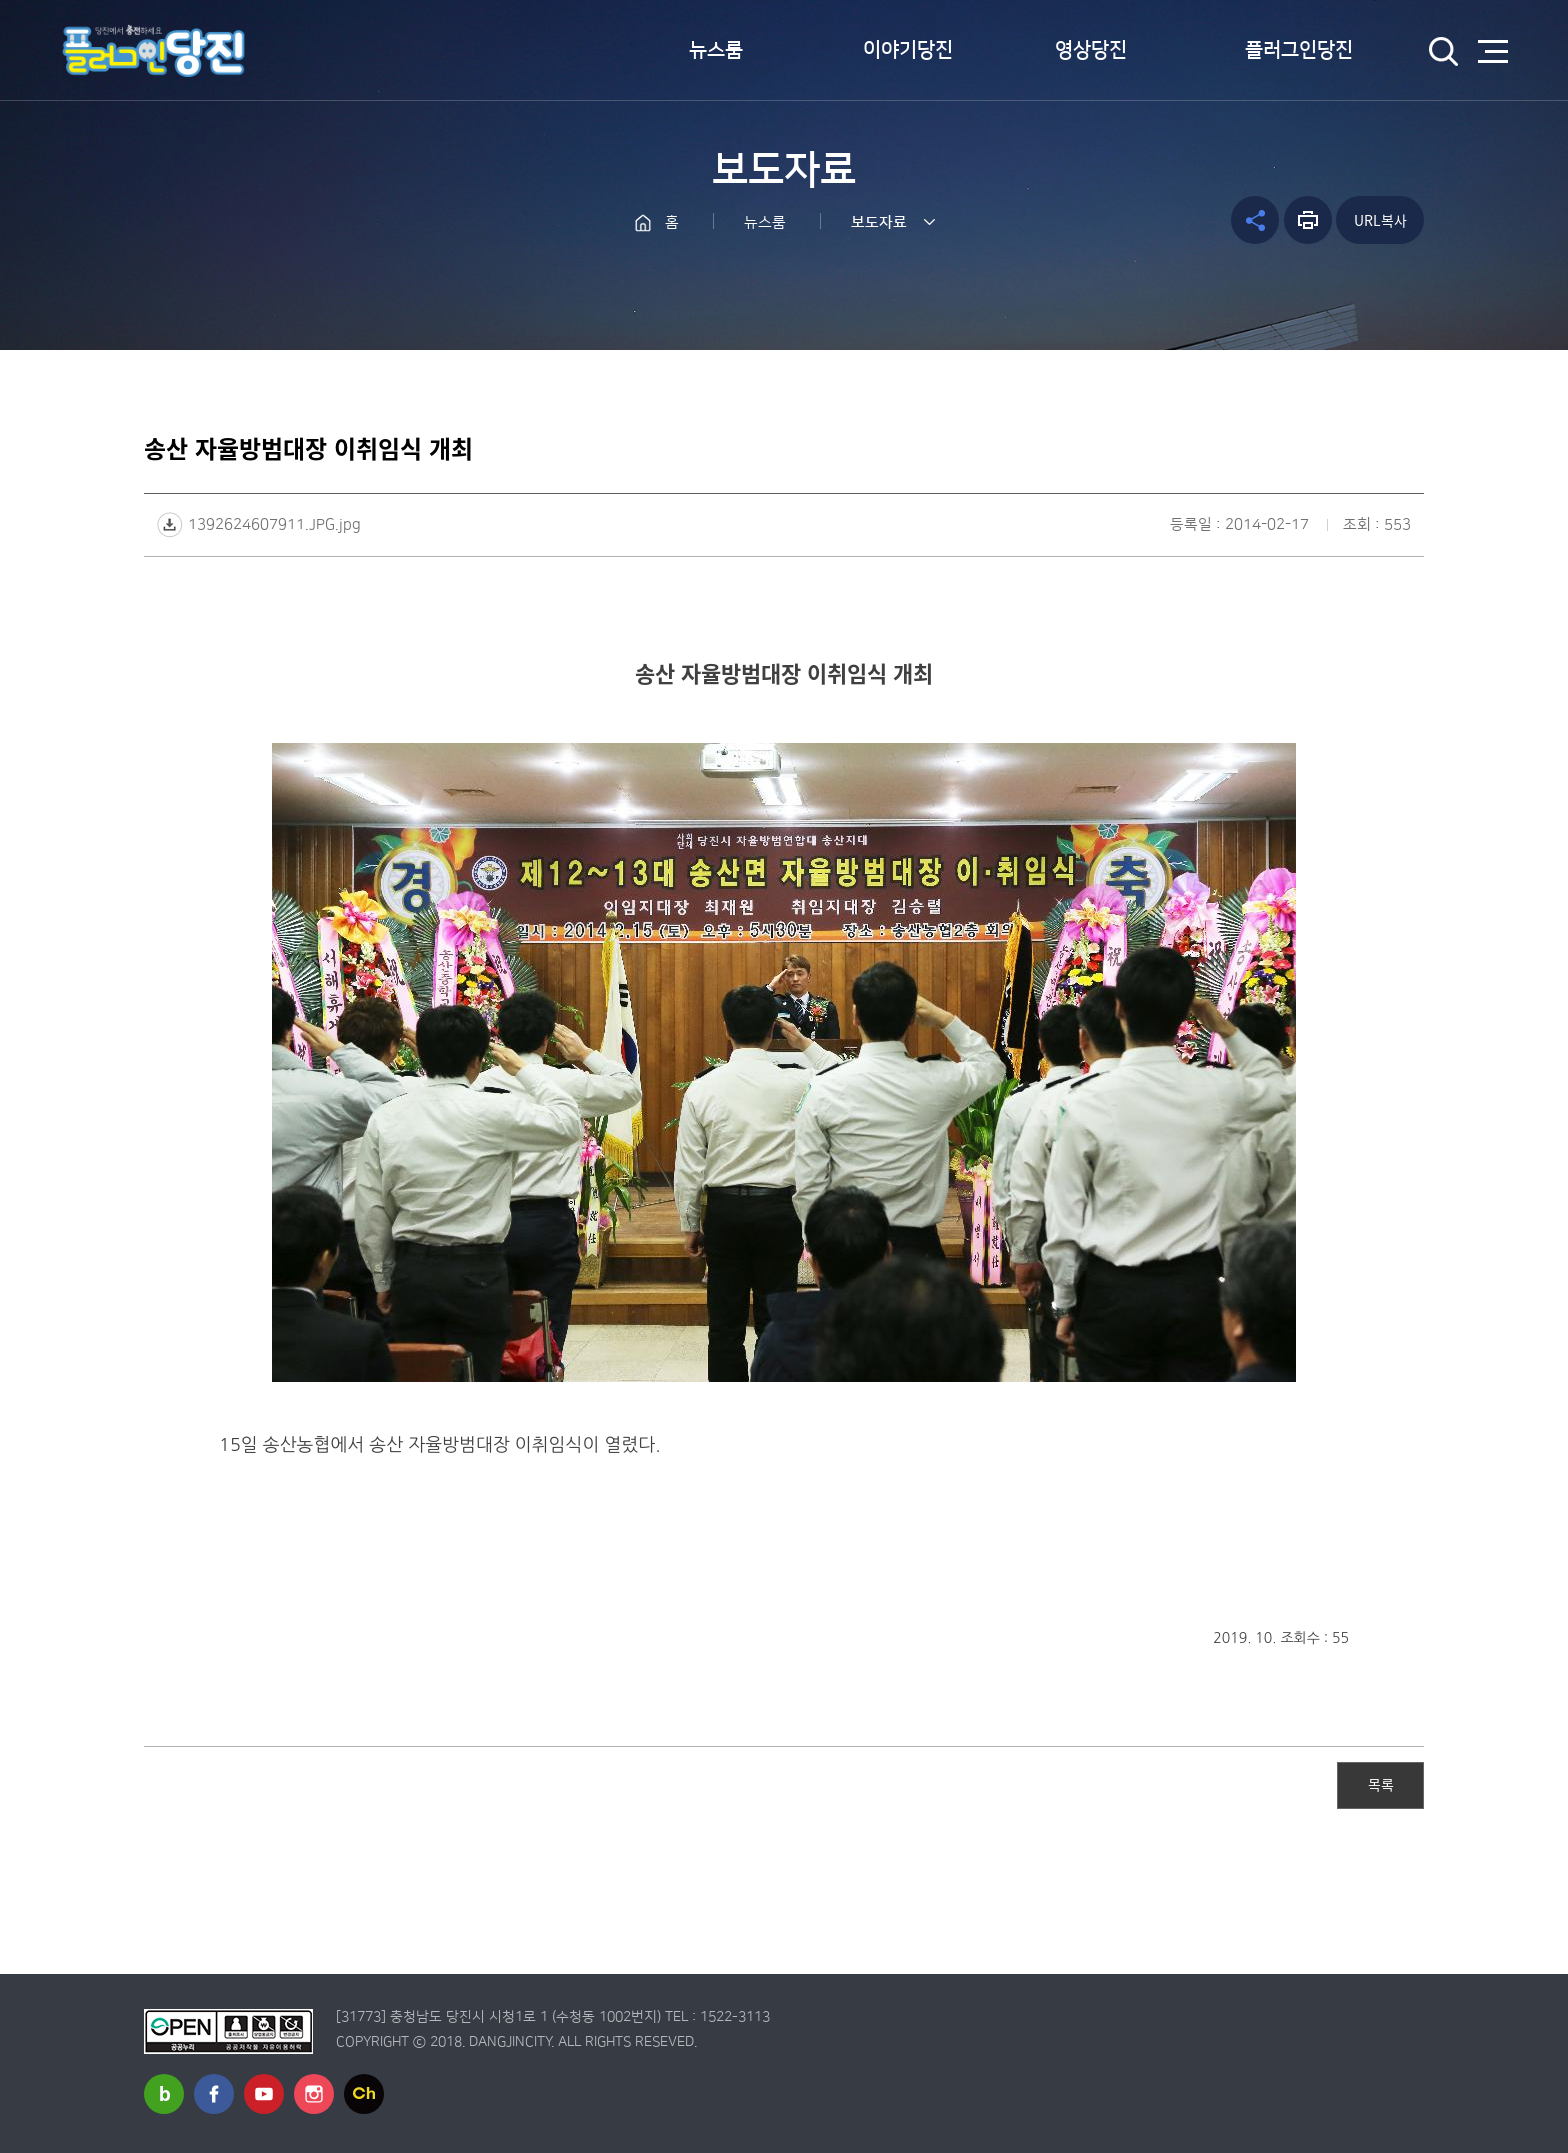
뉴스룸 (716, 50)
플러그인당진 (1299, 50)
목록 (1381, 1784)
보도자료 (879, 222)
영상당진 (1091, 50)
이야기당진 (908, 50)
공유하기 (1255, 220)
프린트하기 (1308, 220)
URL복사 (1380, 220)
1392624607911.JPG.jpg (274, 524)
